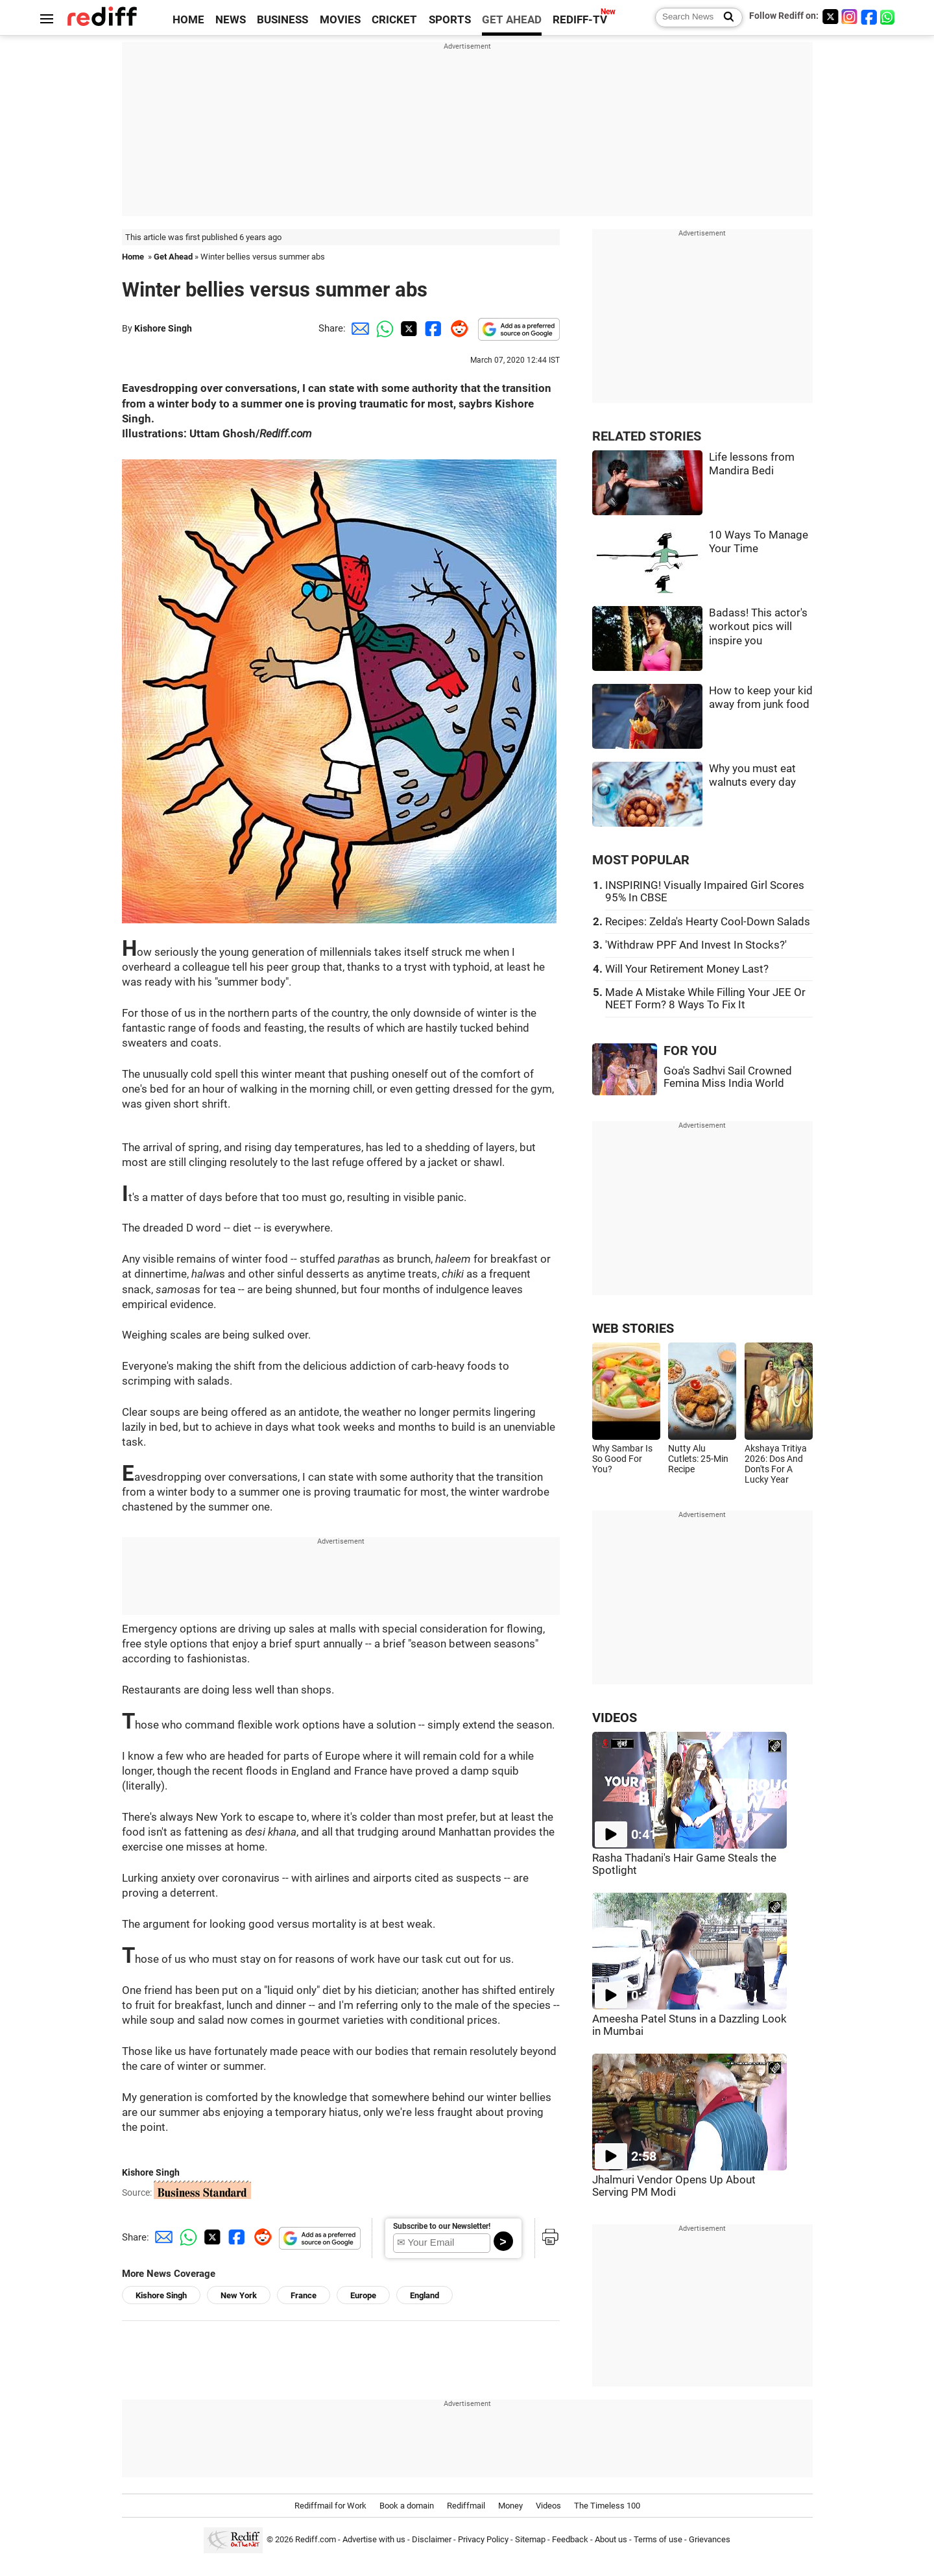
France (304, 2295)
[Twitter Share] (407, 328)
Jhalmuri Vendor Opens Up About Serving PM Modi (674, 2186)
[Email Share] (358, 328)
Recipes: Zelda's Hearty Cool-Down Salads (707, 922)
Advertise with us (373, 2539)
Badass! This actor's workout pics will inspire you (758, 627)
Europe (363, 2295)
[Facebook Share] (432, 328)
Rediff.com (315, 2539)
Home (133, 256)
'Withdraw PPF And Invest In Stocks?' (696, 945)
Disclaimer (431, 2539)
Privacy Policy (483, 2539)
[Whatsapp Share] (382, 328)
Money (510, 2505)
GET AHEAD (512, 20)
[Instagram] (849, 16)
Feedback (570, 2539)
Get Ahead (173, 256)
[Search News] (725, 17)
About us (611, 2539)
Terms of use (658, 2539)
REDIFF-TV (580, 20)
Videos (548, 2505)
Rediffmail (466, 2505)
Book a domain (406, 2505)
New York (239, 2295)
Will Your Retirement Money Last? (687, 969)
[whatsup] (888, 16)
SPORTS (450, 20)
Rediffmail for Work (330, 2505)
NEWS (230, 20)
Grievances (709, 2539)
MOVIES (340, 20)
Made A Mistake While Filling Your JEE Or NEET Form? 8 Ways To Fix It (705, 998)
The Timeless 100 (607, 2505)
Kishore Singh (163, 328)
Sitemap (530, 2539)
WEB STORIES (633, 1328)
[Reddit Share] (456, 328)
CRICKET (394, 20)
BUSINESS (282, 20)
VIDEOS (614, 1717)
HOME (188, 20)
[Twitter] (830, 16)
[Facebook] (869, 16)
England (424, 2295)
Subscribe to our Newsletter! (441, 2226)
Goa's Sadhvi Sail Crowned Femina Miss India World (728, 1077)
